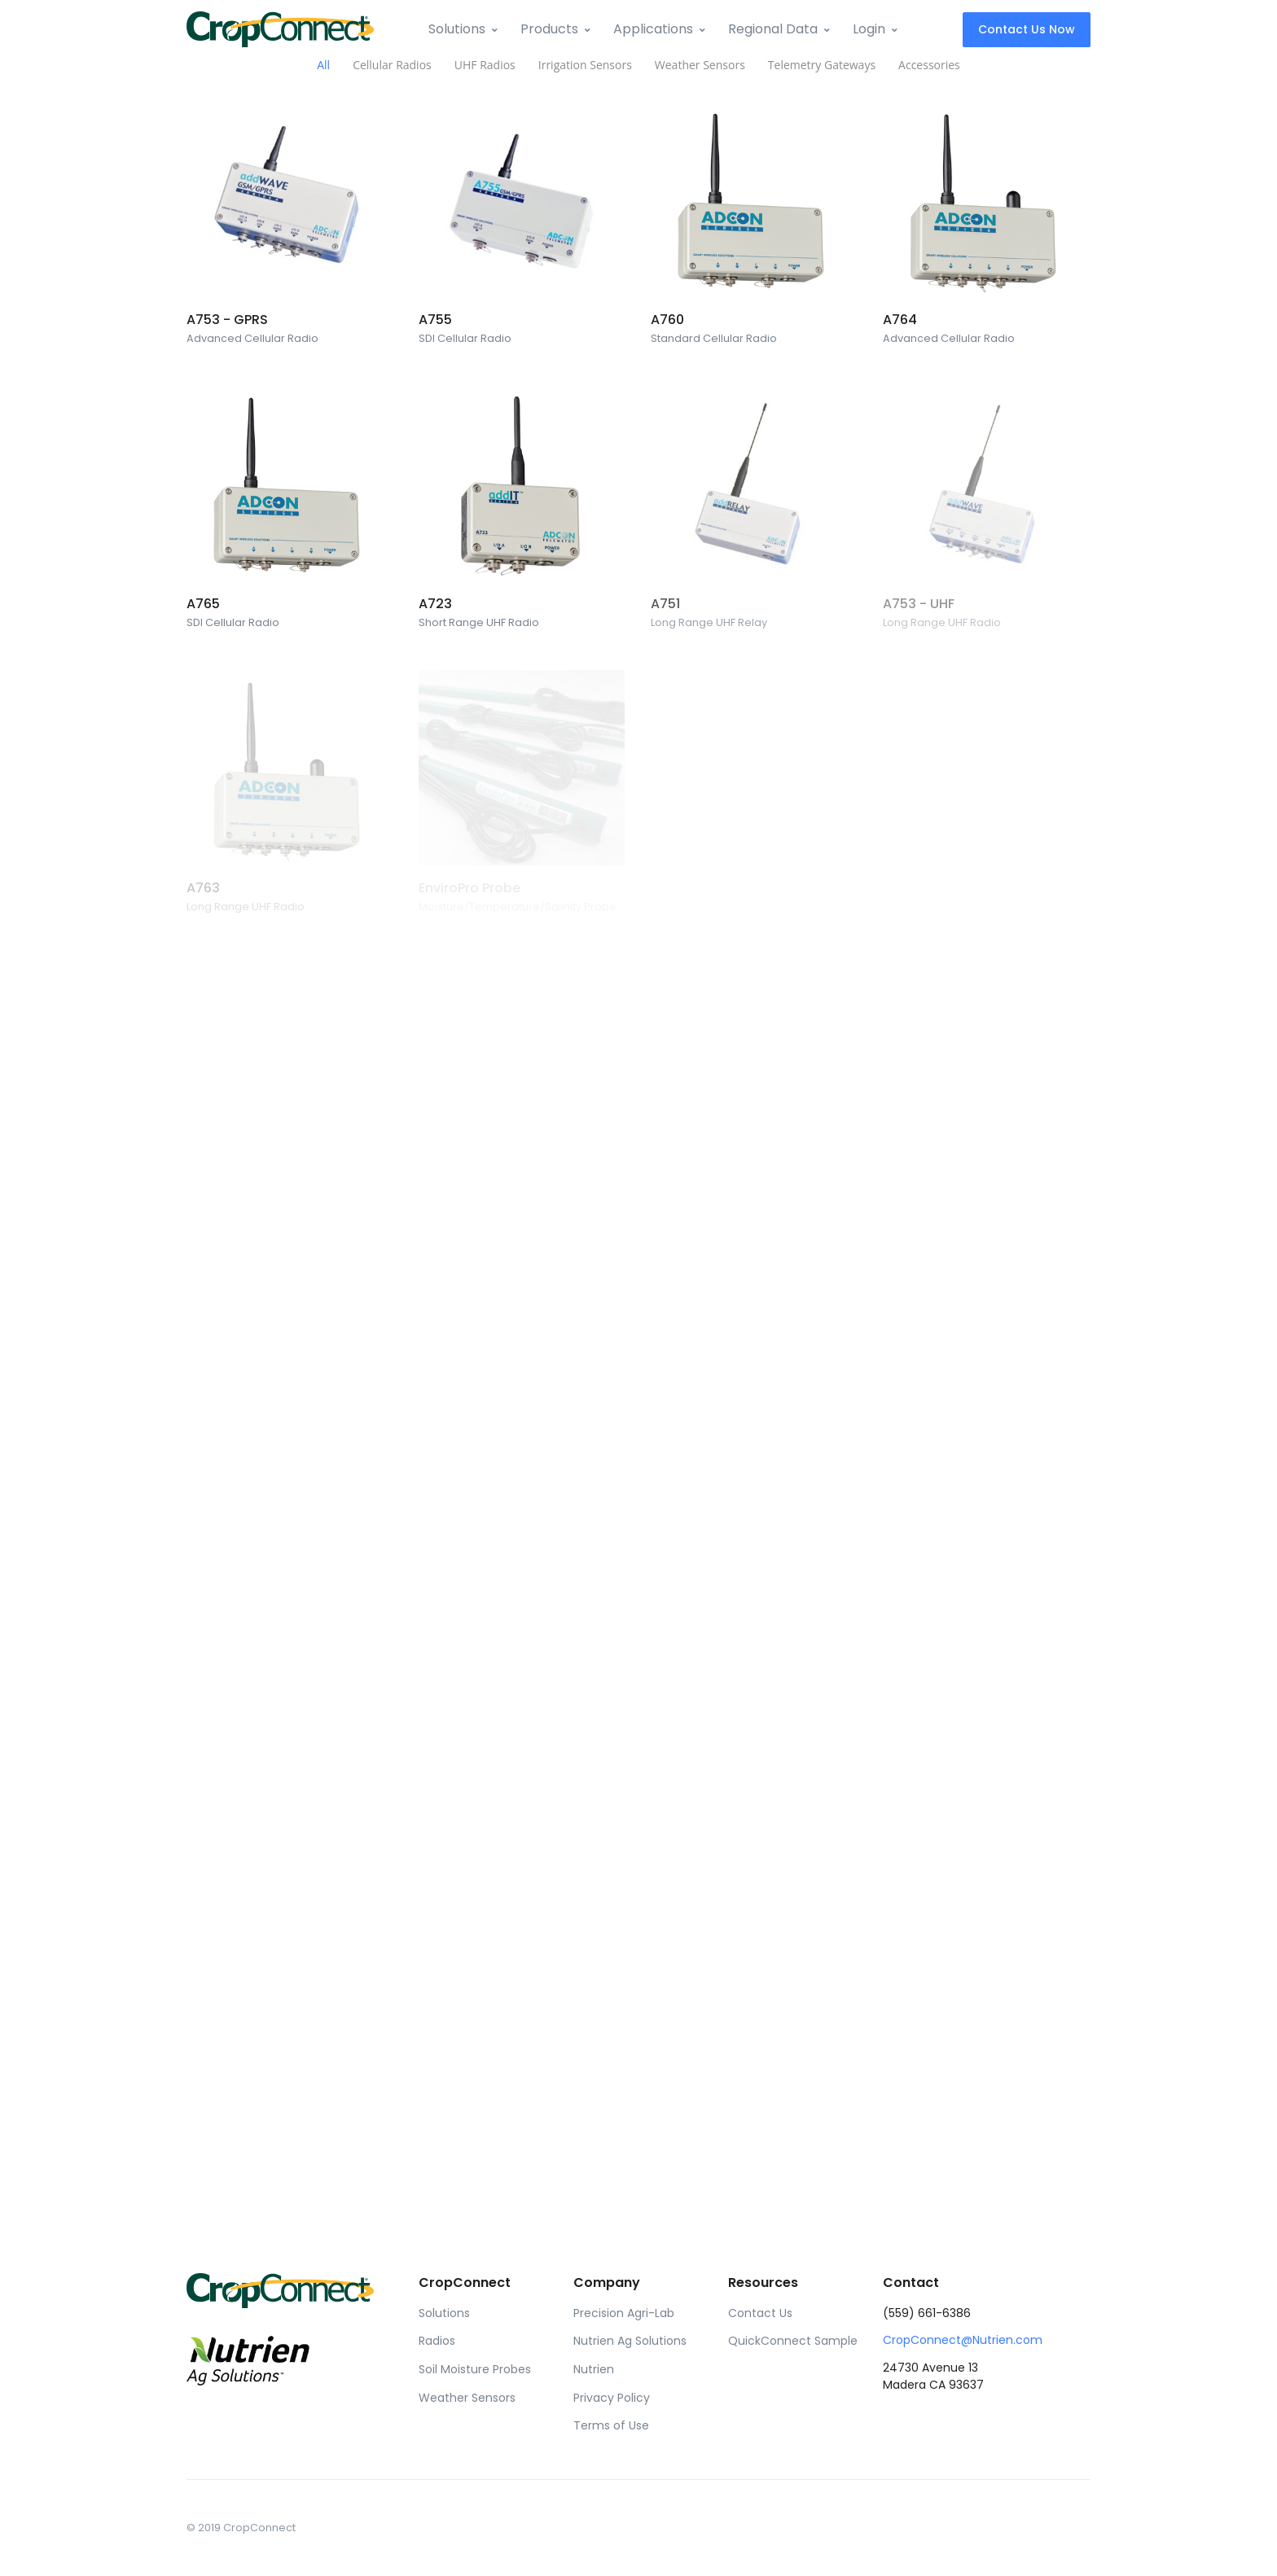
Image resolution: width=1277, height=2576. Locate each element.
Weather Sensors (467, 2398)
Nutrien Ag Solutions (630, 2341)
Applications (653, 29)
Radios (437, 2341)
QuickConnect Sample (793, 2341)
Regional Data (773, 29)
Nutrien (593, 2369)
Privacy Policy (611, 2398)
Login (869, 29)
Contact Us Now (1026, 29)
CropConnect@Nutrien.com (962, 2340)
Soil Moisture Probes (475, 2369)
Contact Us (760, 2313)
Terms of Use (611, 2425)
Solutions (456, 29)
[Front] (280, 28)
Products (549, 29)
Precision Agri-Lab (623, 2313)
